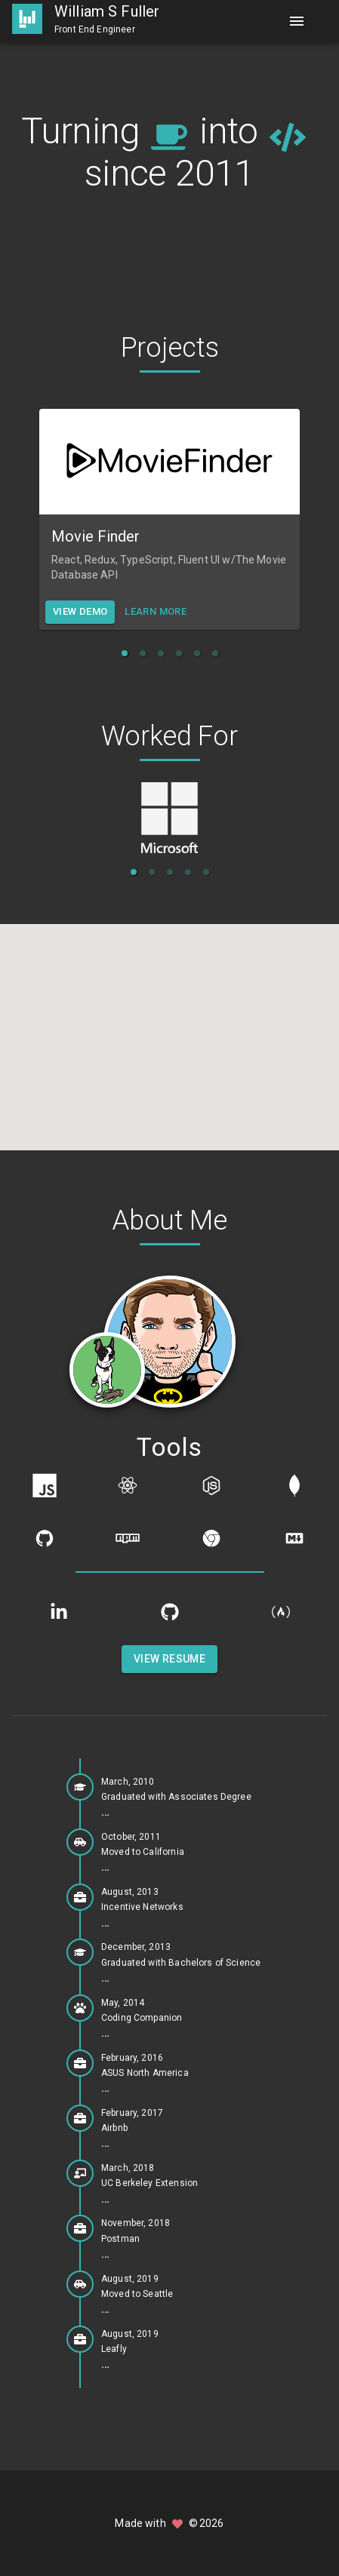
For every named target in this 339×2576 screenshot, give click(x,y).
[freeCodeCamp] (281, 1612)
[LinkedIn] (59, 1612)
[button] (125, 653)
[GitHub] (170, 1612)
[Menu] (297, 21)
